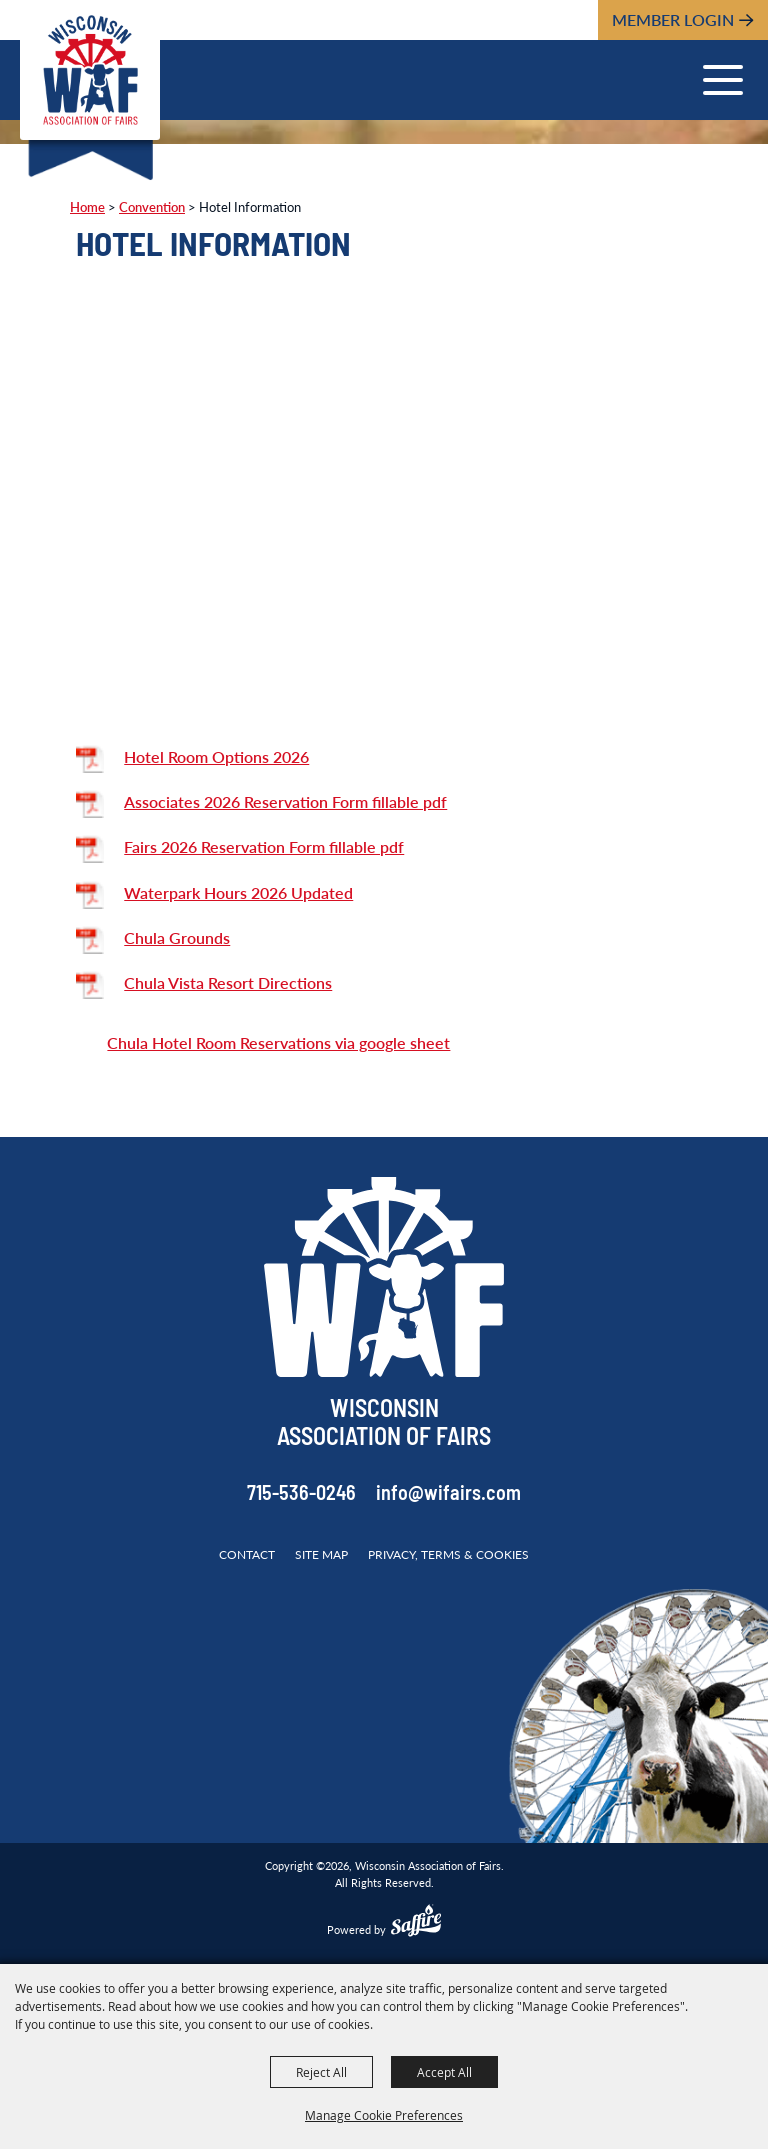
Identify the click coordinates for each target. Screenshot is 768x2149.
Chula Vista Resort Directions (228, 982)
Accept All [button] (444, 2072)
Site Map (321, 1554)
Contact (247, 1554)
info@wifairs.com (448, 1495)
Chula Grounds (177, 937)
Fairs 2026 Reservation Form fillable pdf (264, 846)
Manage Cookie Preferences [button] (384, 2115)
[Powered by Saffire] (416, 1923)
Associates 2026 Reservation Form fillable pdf (285, 801)
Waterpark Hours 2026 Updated (238, 892)
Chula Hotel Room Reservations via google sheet (278, 1042)
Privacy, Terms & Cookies (448, 1554)
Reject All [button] (321, 2072)
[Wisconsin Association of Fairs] (90, 70)
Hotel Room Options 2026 (216, 756)
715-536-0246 (301, 1495)
